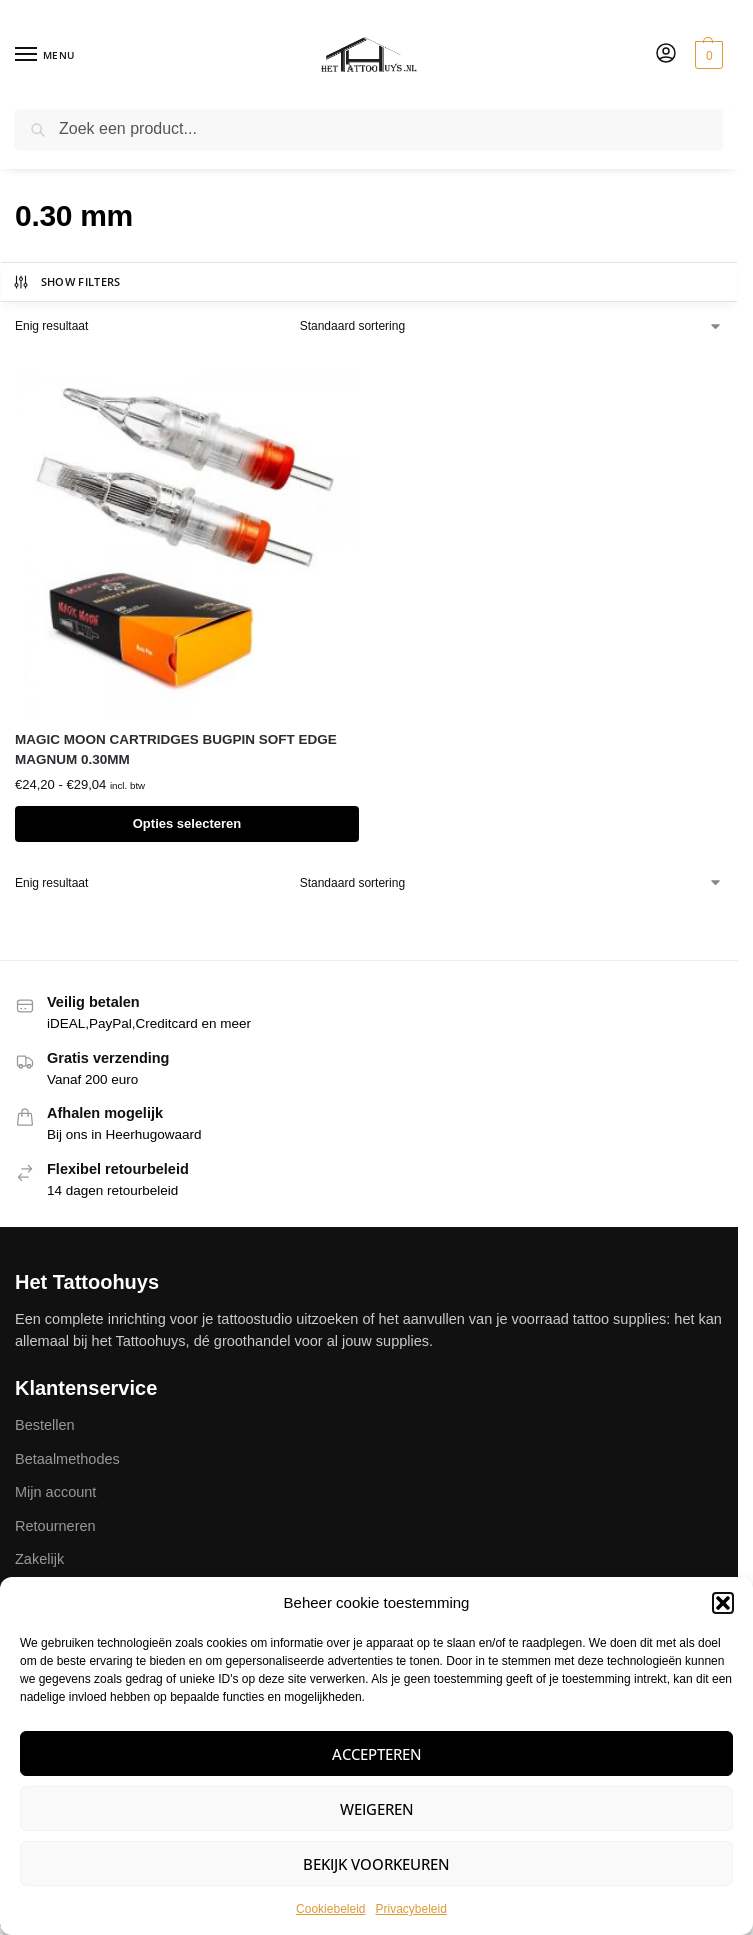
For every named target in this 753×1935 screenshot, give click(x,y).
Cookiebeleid (330, 1909)
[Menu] (45, 55)
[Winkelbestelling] (511, 326)
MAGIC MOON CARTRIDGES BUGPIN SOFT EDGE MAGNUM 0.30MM (176, 749)
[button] (723, 1603)
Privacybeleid (411, 1909)
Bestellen (45, 1425)
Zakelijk (39, 1559)
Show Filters (66, 282)
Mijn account (55, 1492)
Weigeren (377, 1809)
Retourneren (55, 1526)
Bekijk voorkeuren (376, 1864)
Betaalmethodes (67, 1459)
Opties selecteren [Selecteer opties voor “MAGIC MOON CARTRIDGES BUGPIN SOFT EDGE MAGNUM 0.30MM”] (187, 823)
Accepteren (377, 1754)
